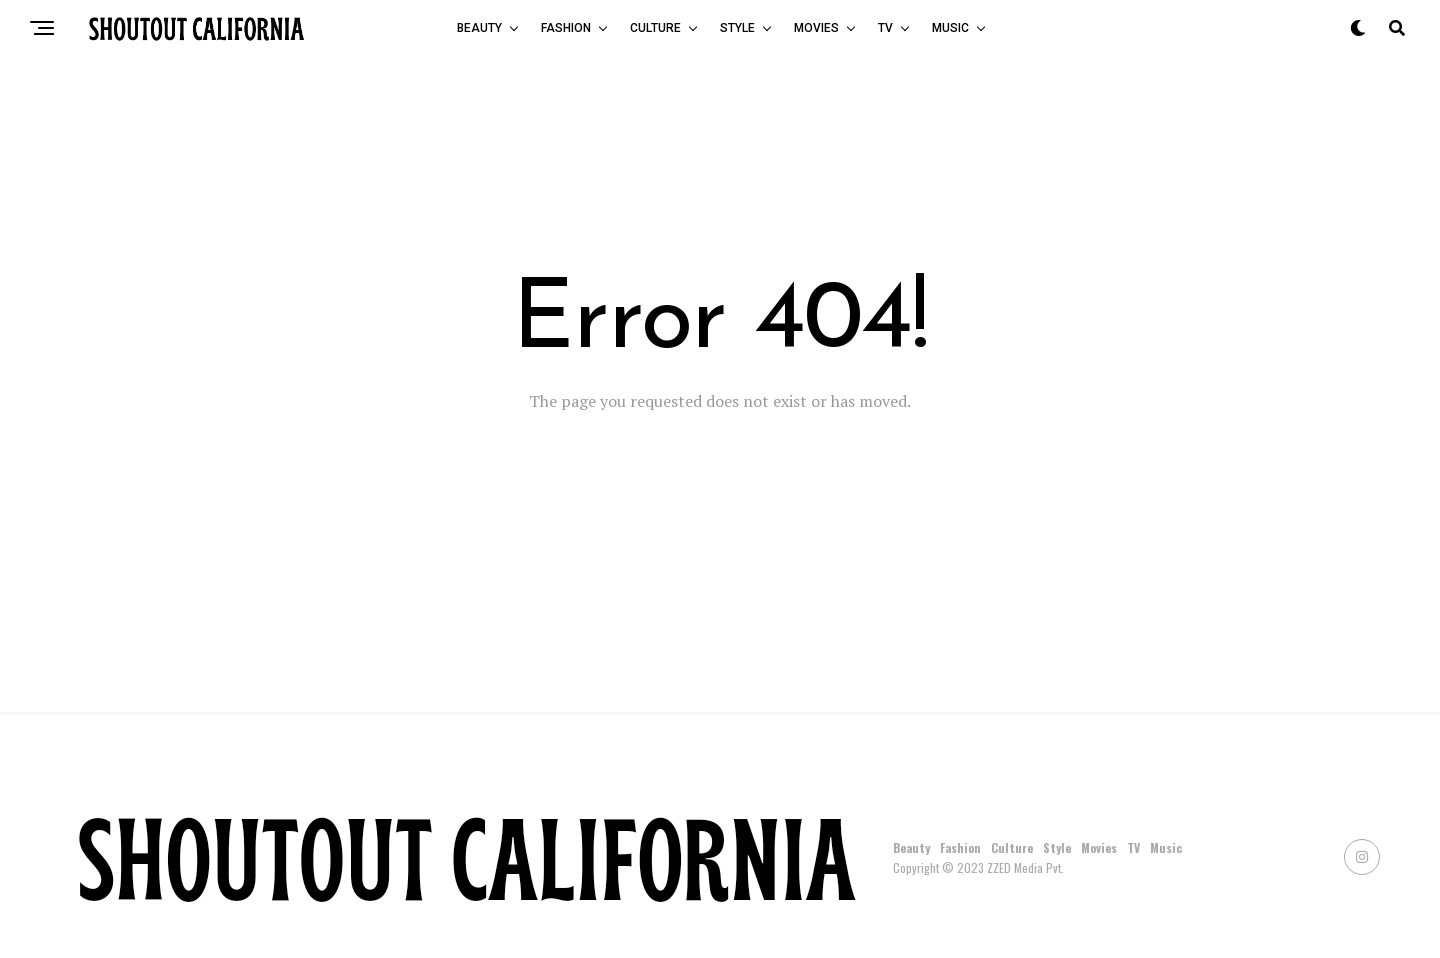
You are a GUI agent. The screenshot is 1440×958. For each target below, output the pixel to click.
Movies (816, 28)
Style (737, 28)
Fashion (566, 28)
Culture (655, 28)
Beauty (479, 28)
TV (885, 28)
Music (950, 28)
